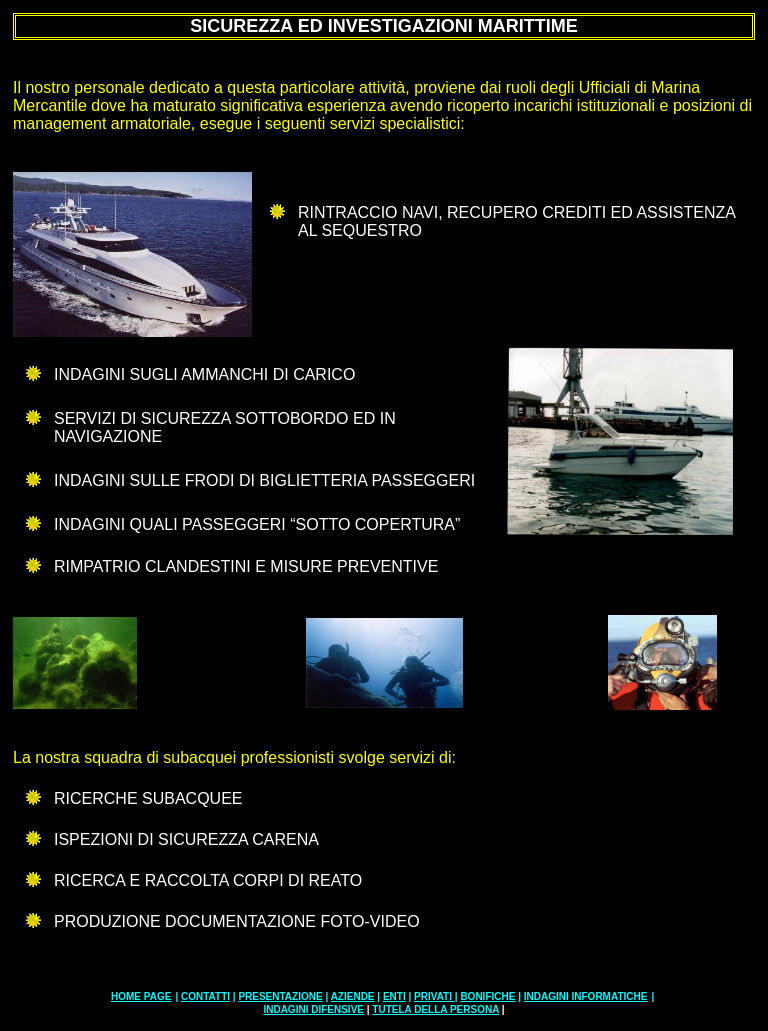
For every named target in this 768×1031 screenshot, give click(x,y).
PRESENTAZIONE (280, 996)
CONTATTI (205, 996)
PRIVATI (434, 996)
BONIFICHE (487, 996)
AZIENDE (353, 996)
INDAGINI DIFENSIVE (313, 1009)
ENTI (394, 996)
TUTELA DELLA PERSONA (435, 1009)
